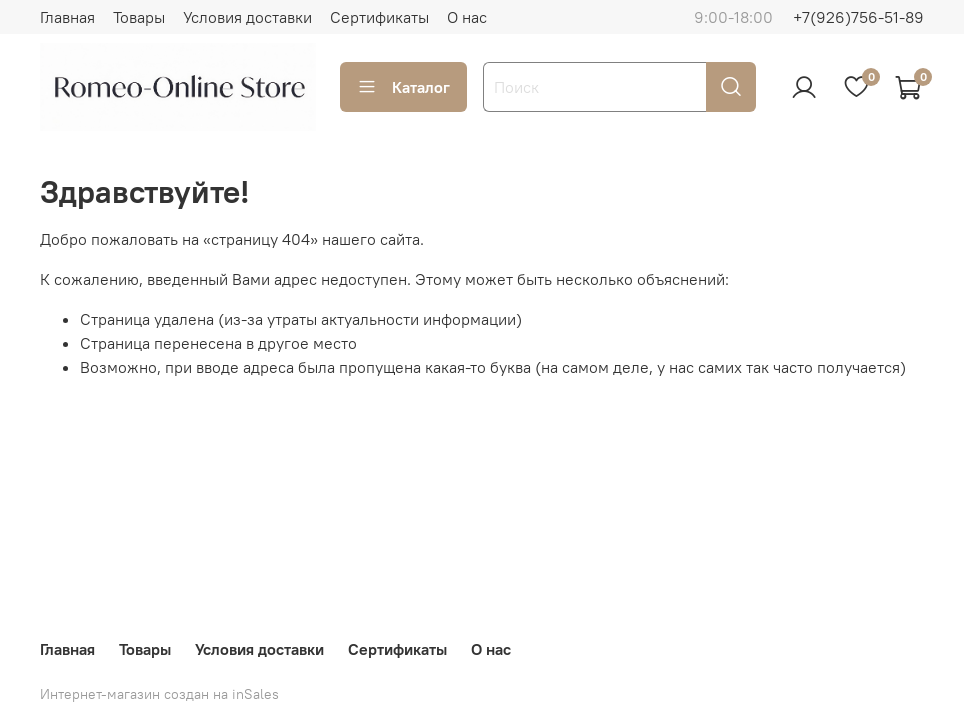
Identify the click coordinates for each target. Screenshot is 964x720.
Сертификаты (379, 17)
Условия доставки (247, 17)
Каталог (403, 87)
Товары (139, 17)
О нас (467, 17)
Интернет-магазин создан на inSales (159, 694)
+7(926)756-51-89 (858, 17)
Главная (67, 17)
